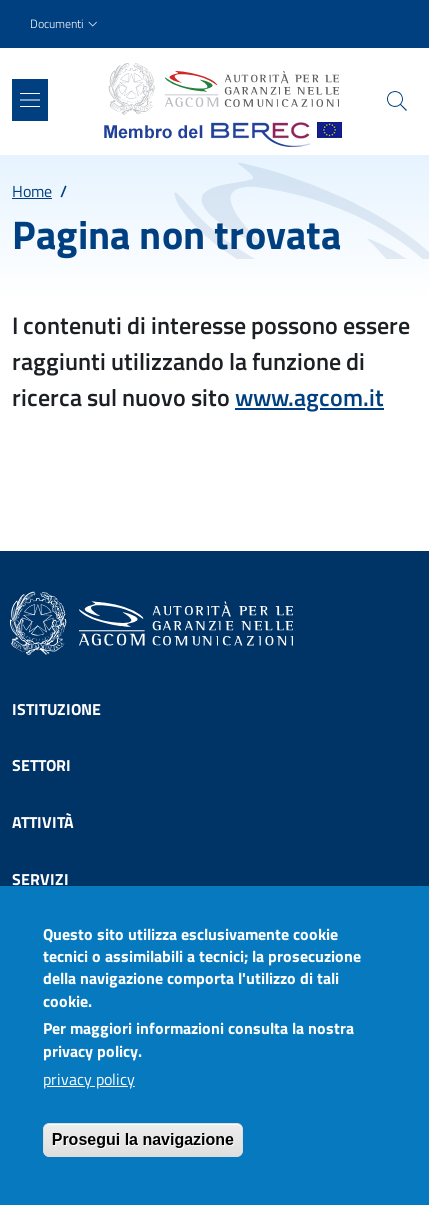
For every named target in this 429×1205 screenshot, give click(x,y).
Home (32, 191)
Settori (41, 765)
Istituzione (56, 709)
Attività (43, 822)
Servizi (40, 879)
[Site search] (397, 101)
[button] (66, 24)
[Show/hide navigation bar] (30, 100)
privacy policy (89, 1085)
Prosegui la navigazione (143, 1145)
